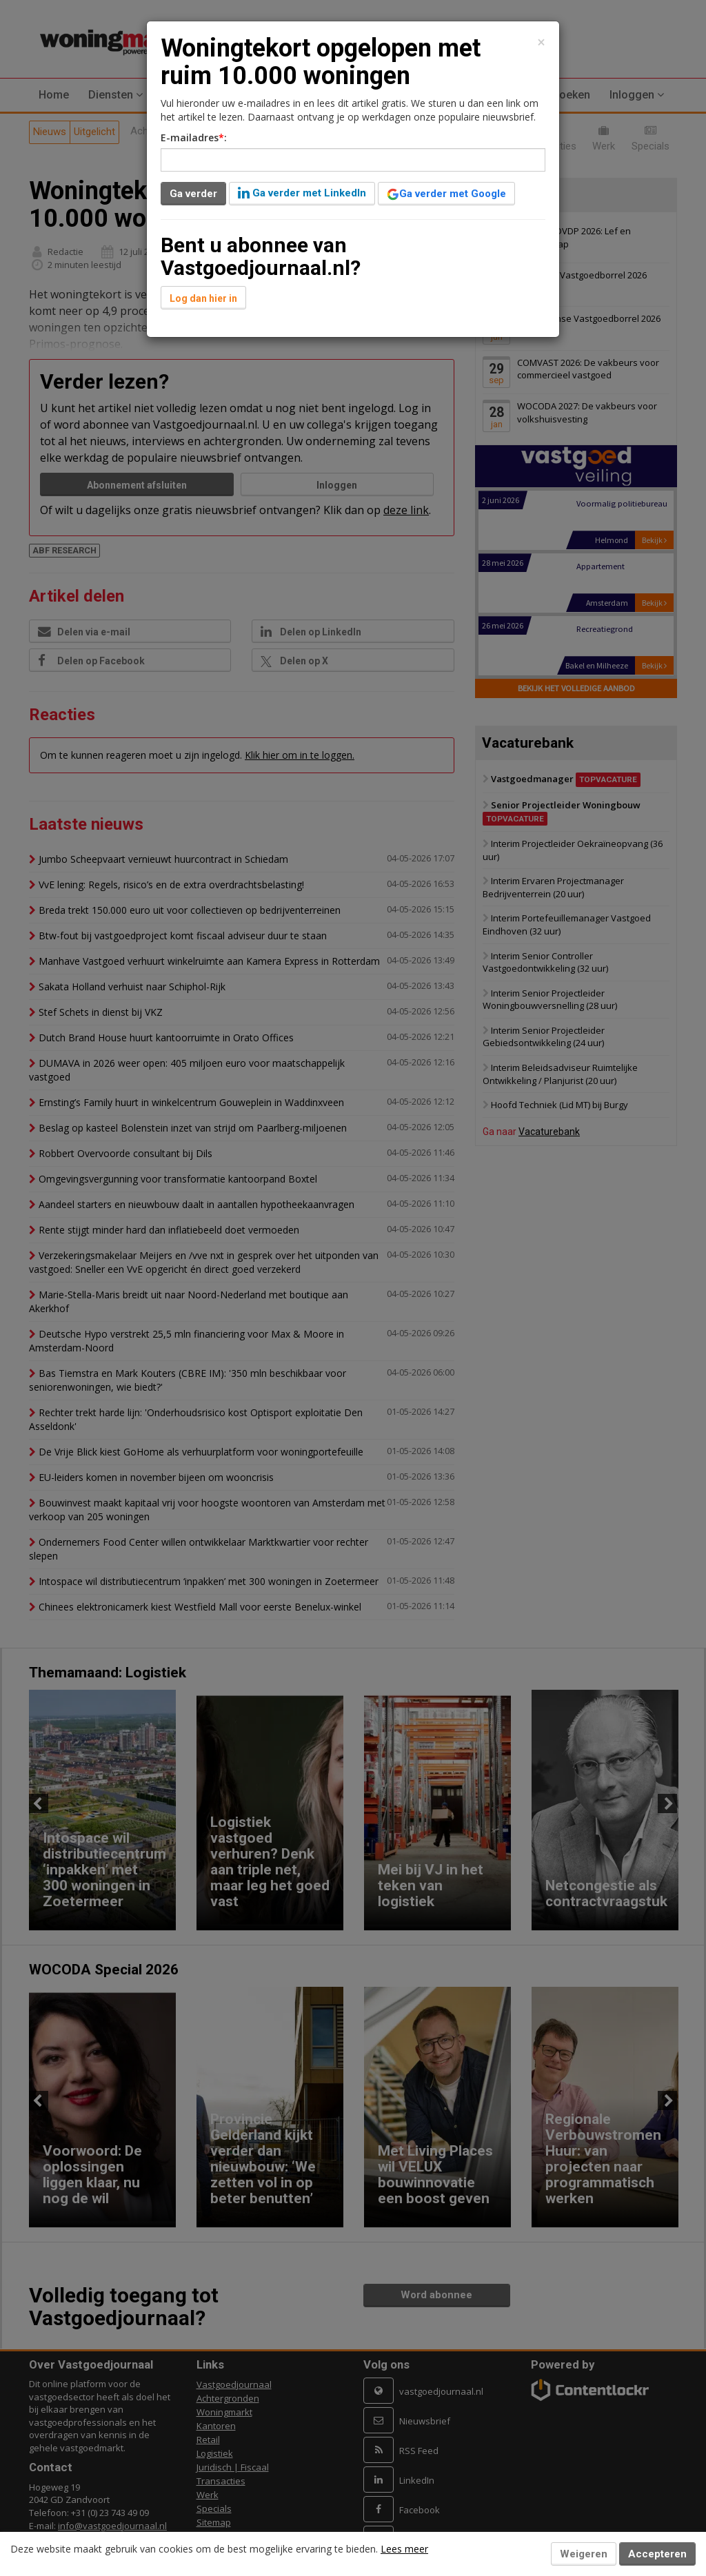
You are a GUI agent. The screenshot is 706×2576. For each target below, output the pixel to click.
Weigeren (583, 2554)
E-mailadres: (194, 137)
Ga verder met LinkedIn (302, 193)
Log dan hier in (203, 298)
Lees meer (404, 2548)
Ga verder (193, 193)
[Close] (541, 42)
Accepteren (657, 2554)
